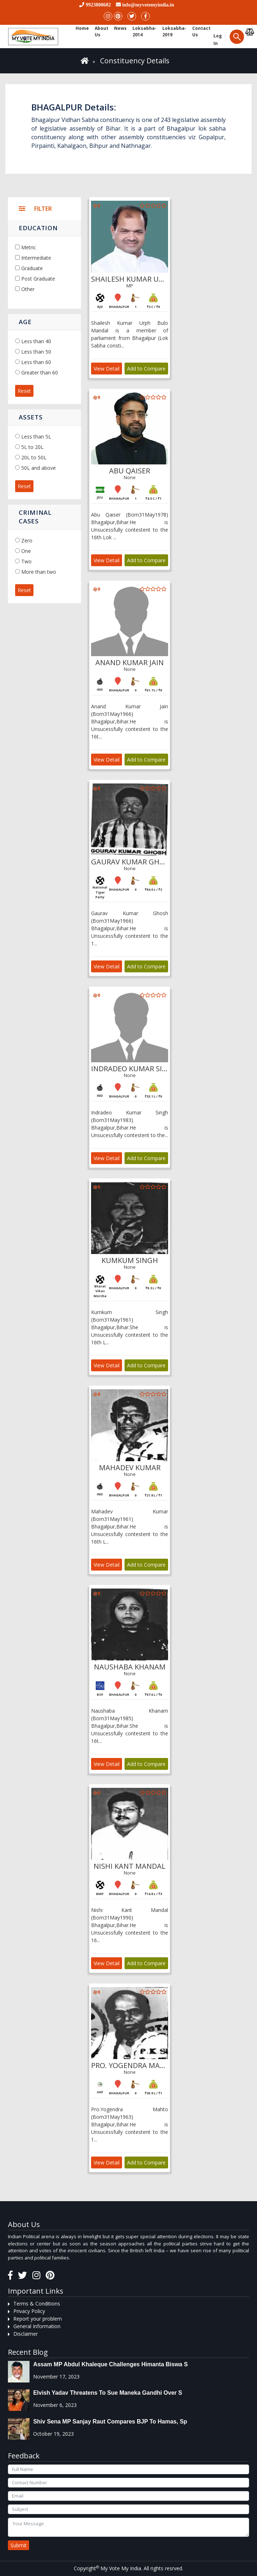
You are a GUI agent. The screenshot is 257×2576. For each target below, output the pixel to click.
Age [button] (25, 322)
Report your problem (37, 2318)
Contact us (201, 31)
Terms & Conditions (36, 2303)
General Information (36, 2326)
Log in (217, 39)
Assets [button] (30, 417)
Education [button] (38, 228)
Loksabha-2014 (144, 31)
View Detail (107, 368)
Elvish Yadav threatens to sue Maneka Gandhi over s (107, 2393)
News (120, 28)
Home (82, 28)
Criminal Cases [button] (35, 516)
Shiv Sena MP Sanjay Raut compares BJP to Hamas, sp (110, 2421)
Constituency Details (135, 60)
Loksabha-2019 (174, 31)
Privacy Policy (29, 2311)
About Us (101, 31)
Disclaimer (25, 2333)
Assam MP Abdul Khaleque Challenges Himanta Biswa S (110, 2364)
